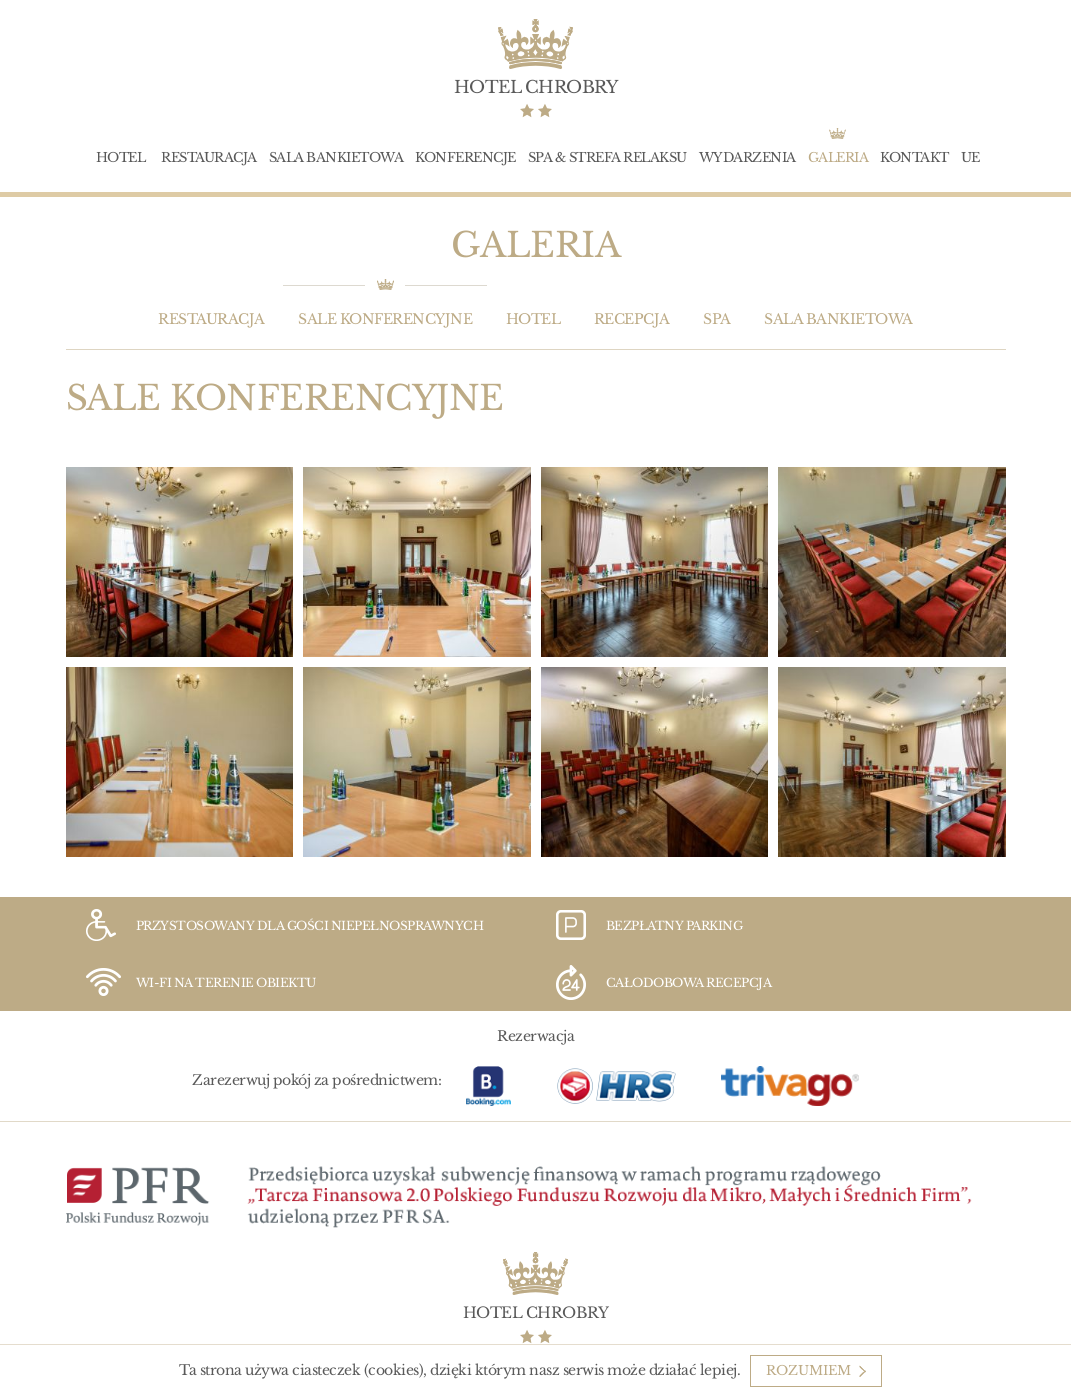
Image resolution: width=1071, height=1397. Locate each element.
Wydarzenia (747, 157)
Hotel (121, 157)
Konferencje (465, 157)
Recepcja (632, 319)
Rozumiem (808, 1370)
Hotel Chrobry (536, 87)
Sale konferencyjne (385, 319)
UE (970, 157)
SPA (717, 319)
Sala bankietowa (336, 157)
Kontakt (914, 157)
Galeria (838, 157)
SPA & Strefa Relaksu (607, 157)
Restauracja (209, 157)
